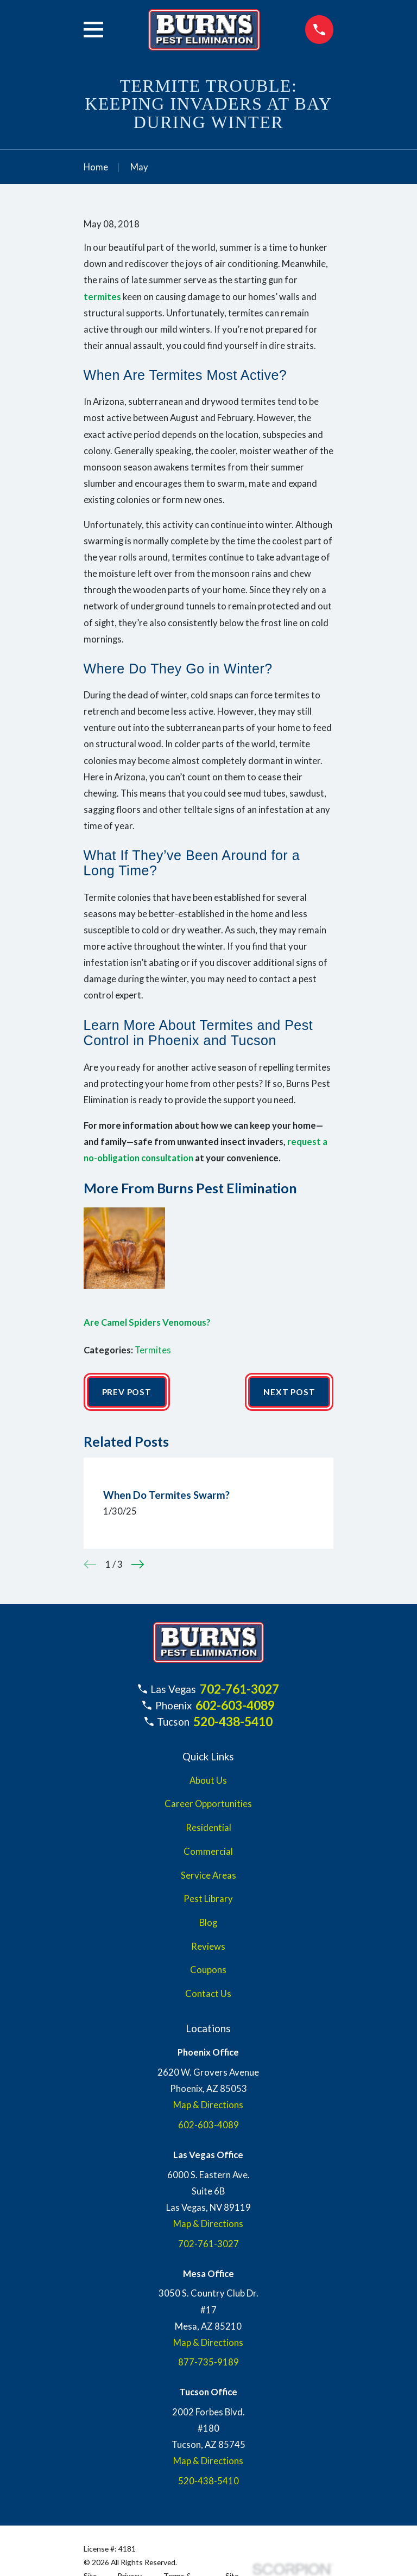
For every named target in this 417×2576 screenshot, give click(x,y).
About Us (208, 1781)
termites (102, 296)
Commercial (208, 1852)
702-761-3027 (239, 1689)
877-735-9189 (208, 2363)
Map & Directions (208, 2105)
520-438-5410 (233, 1721)
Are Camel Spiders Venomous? (147, 1322)
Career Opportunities (208, 1804)
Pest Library (208, 1899)
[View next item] (137, 1565)
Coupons (208, 1971)
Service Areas (208, 1876)
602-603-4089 (235, 1705)
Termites (153, 1350)
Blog (208, 1923)
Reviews (208, 1947)
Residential (208, 1828)
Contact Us (208, 1994)
